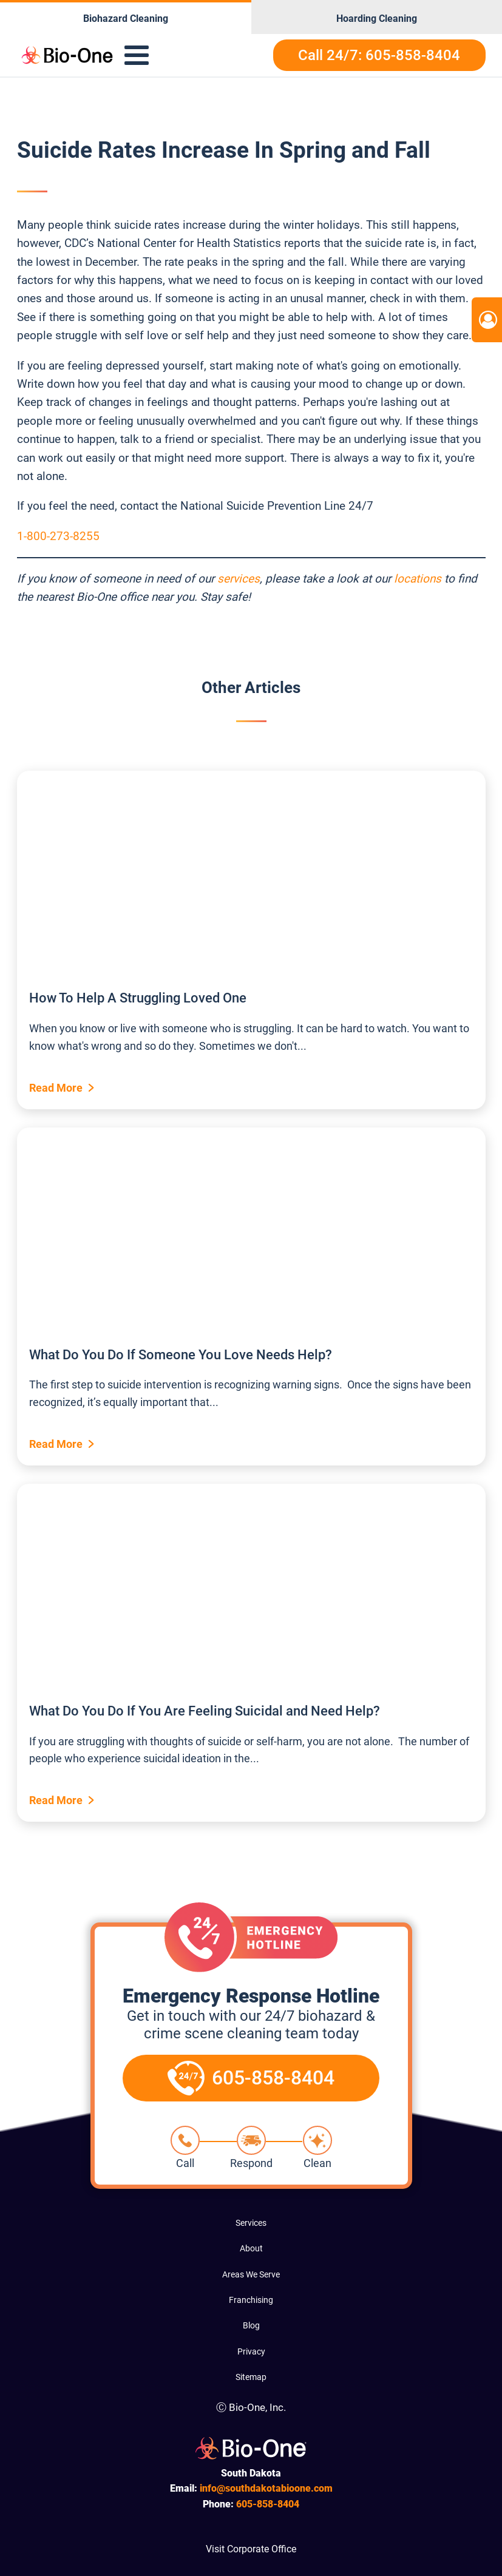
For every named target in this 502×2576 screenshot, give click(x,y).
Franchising (251, 2300)
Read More (56, 1087)
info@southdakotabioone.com (266, 2488)
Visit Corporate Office (251, 2549)
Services (251, 2223)
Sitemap (251, 2377)
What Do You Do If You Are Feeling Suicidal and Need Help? (204, 1711)
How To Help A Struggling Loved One (137, 998)
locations (417, 579)
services (238, 579)
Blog (251, 2325)
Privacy (251, 2351)
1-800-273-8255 (58, 536)
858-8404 (267, 2504)
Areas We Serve (251, 2274)
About (251, 2248)
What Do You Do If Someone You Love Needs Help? (180, 1354)
